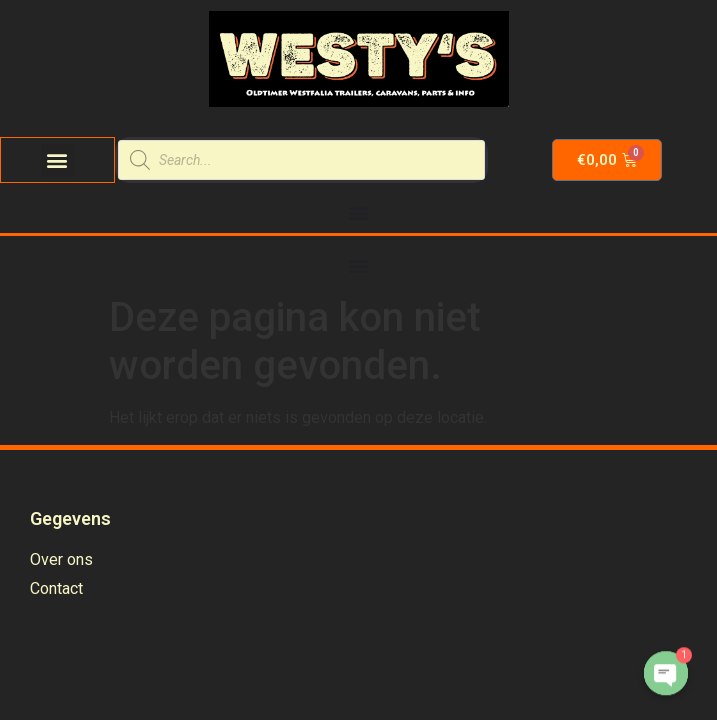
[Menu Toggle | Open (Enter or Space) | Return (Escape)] (359, 213)
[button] (57, 160)
